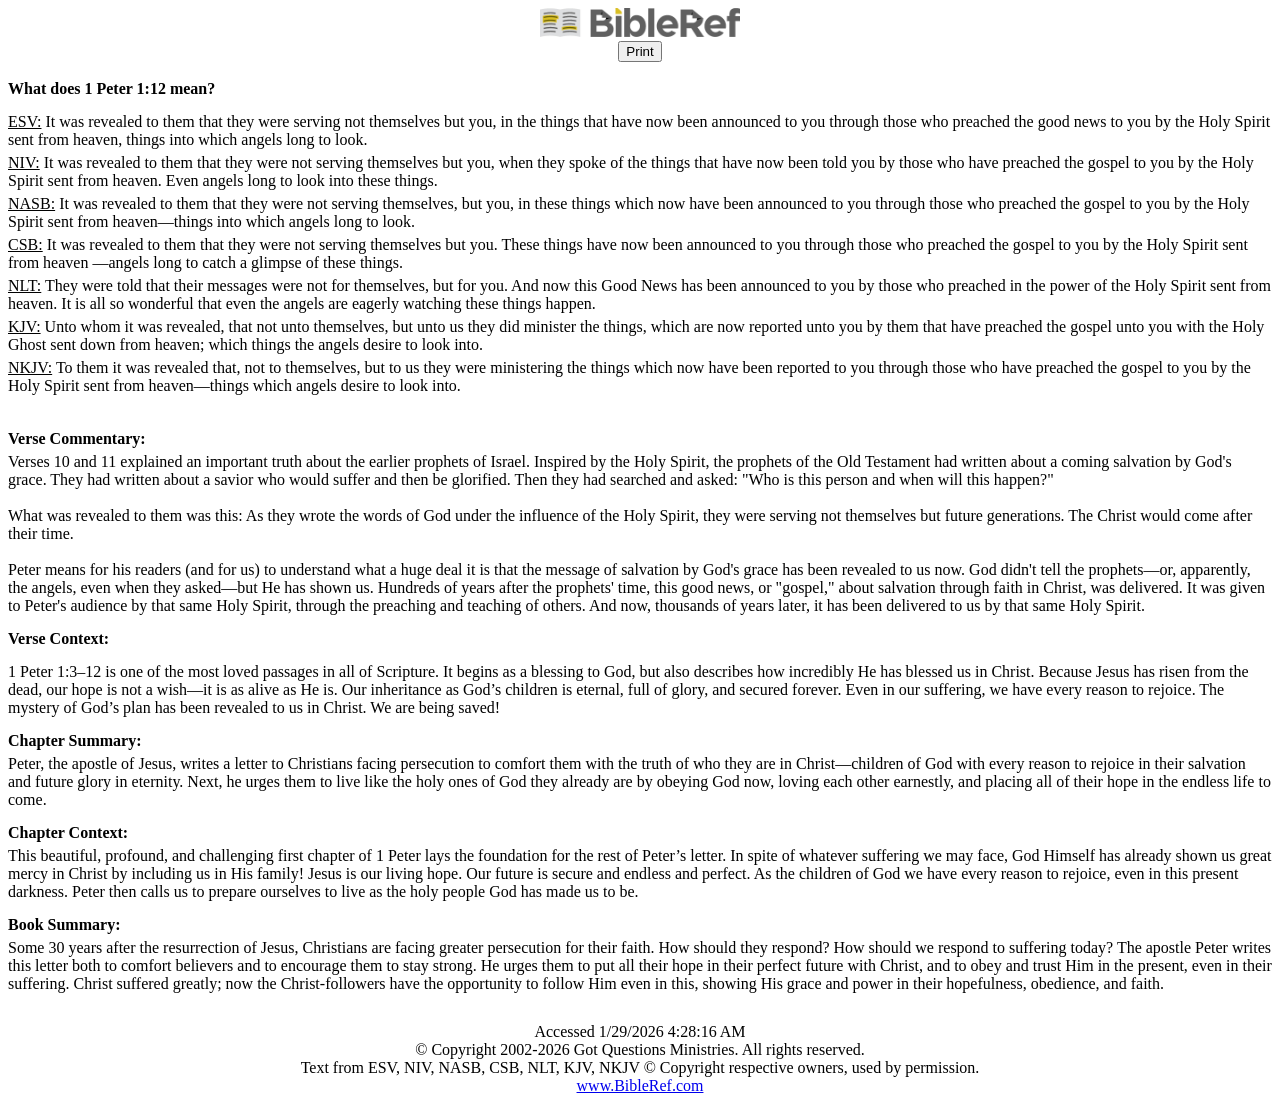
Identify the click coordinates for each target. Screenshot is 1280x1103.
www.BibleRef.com (640, 1085)
